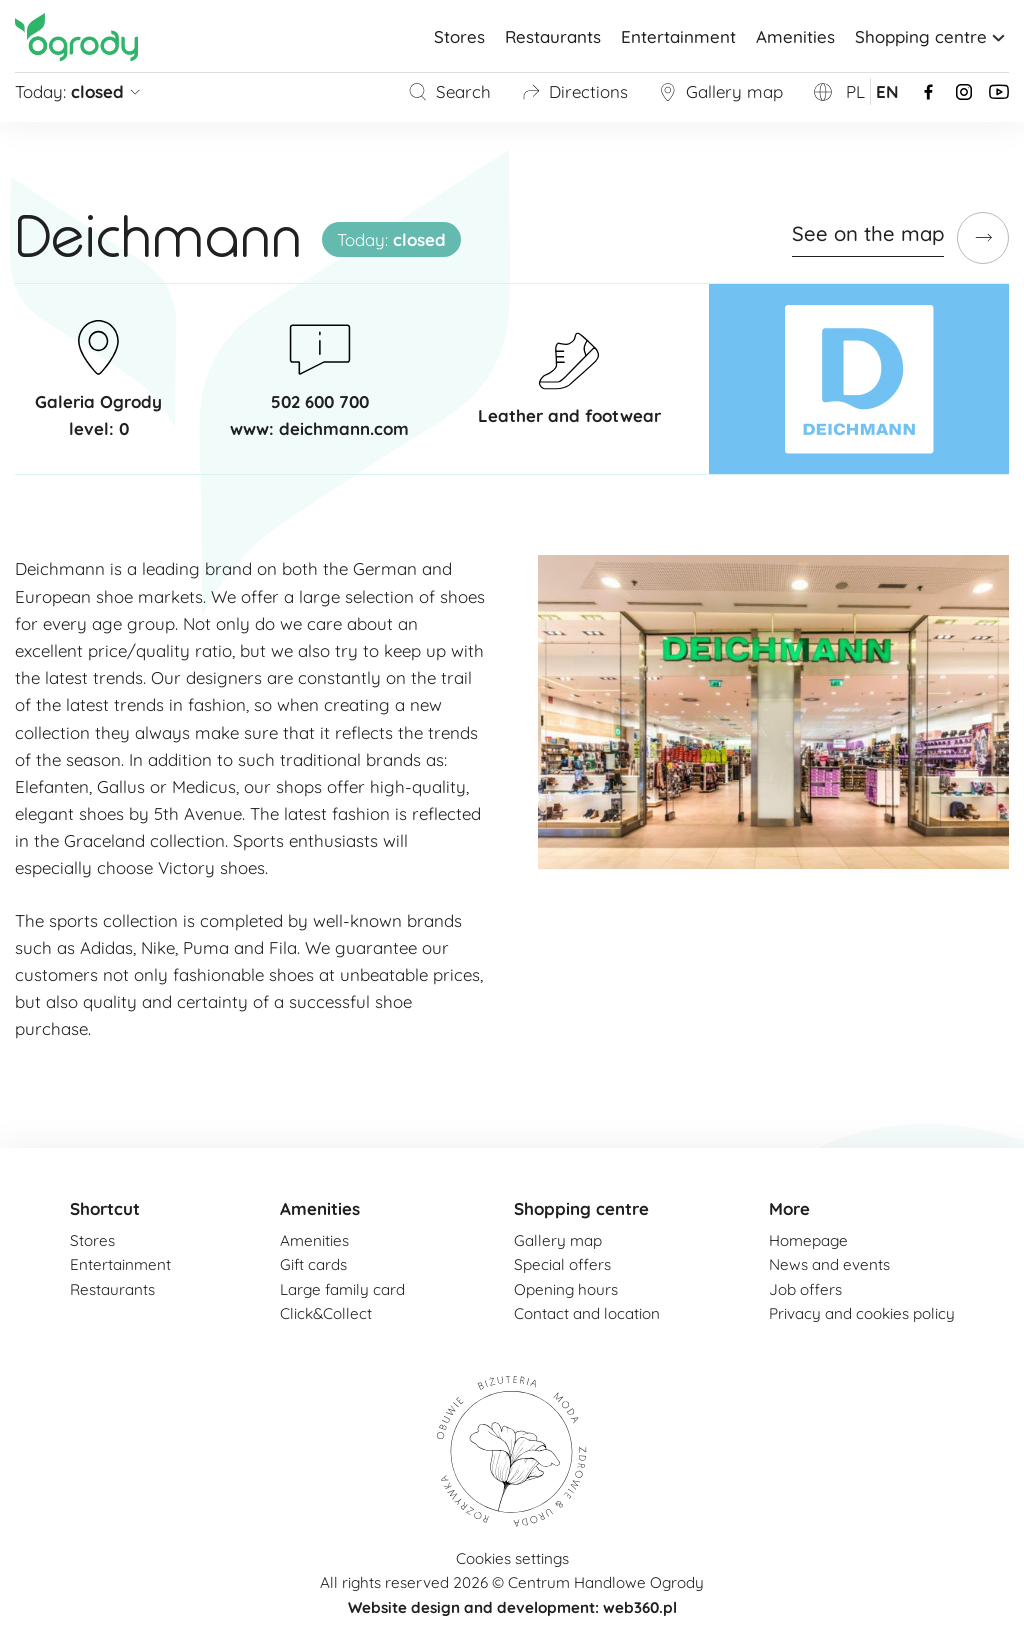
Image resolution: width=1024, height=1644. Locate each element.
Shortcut (105, 1208)
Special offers (562, 1264)
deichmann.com (344, 428)
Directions (574, 91)
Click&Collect (326, 1313)
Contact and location (587, 1313)
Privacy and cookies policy (862, 1313)
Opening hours (566, 1289)
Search (449, 91)
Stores (459, 36)
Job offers (805, 1289)
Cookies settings (512, 1558)
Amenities (795, 36)
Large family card (342, 1289)
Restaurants (553, 36)
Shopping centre (932, 36)
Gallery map (720, 91)
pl (855, 91)
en (887, 91)
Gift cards (313, 1264)
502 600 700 (320, 401)
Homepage (808, 1240)
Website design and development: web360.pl (512, 1607)
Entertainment (678, 36)
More (789, 1208)
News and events (829, 1264)
